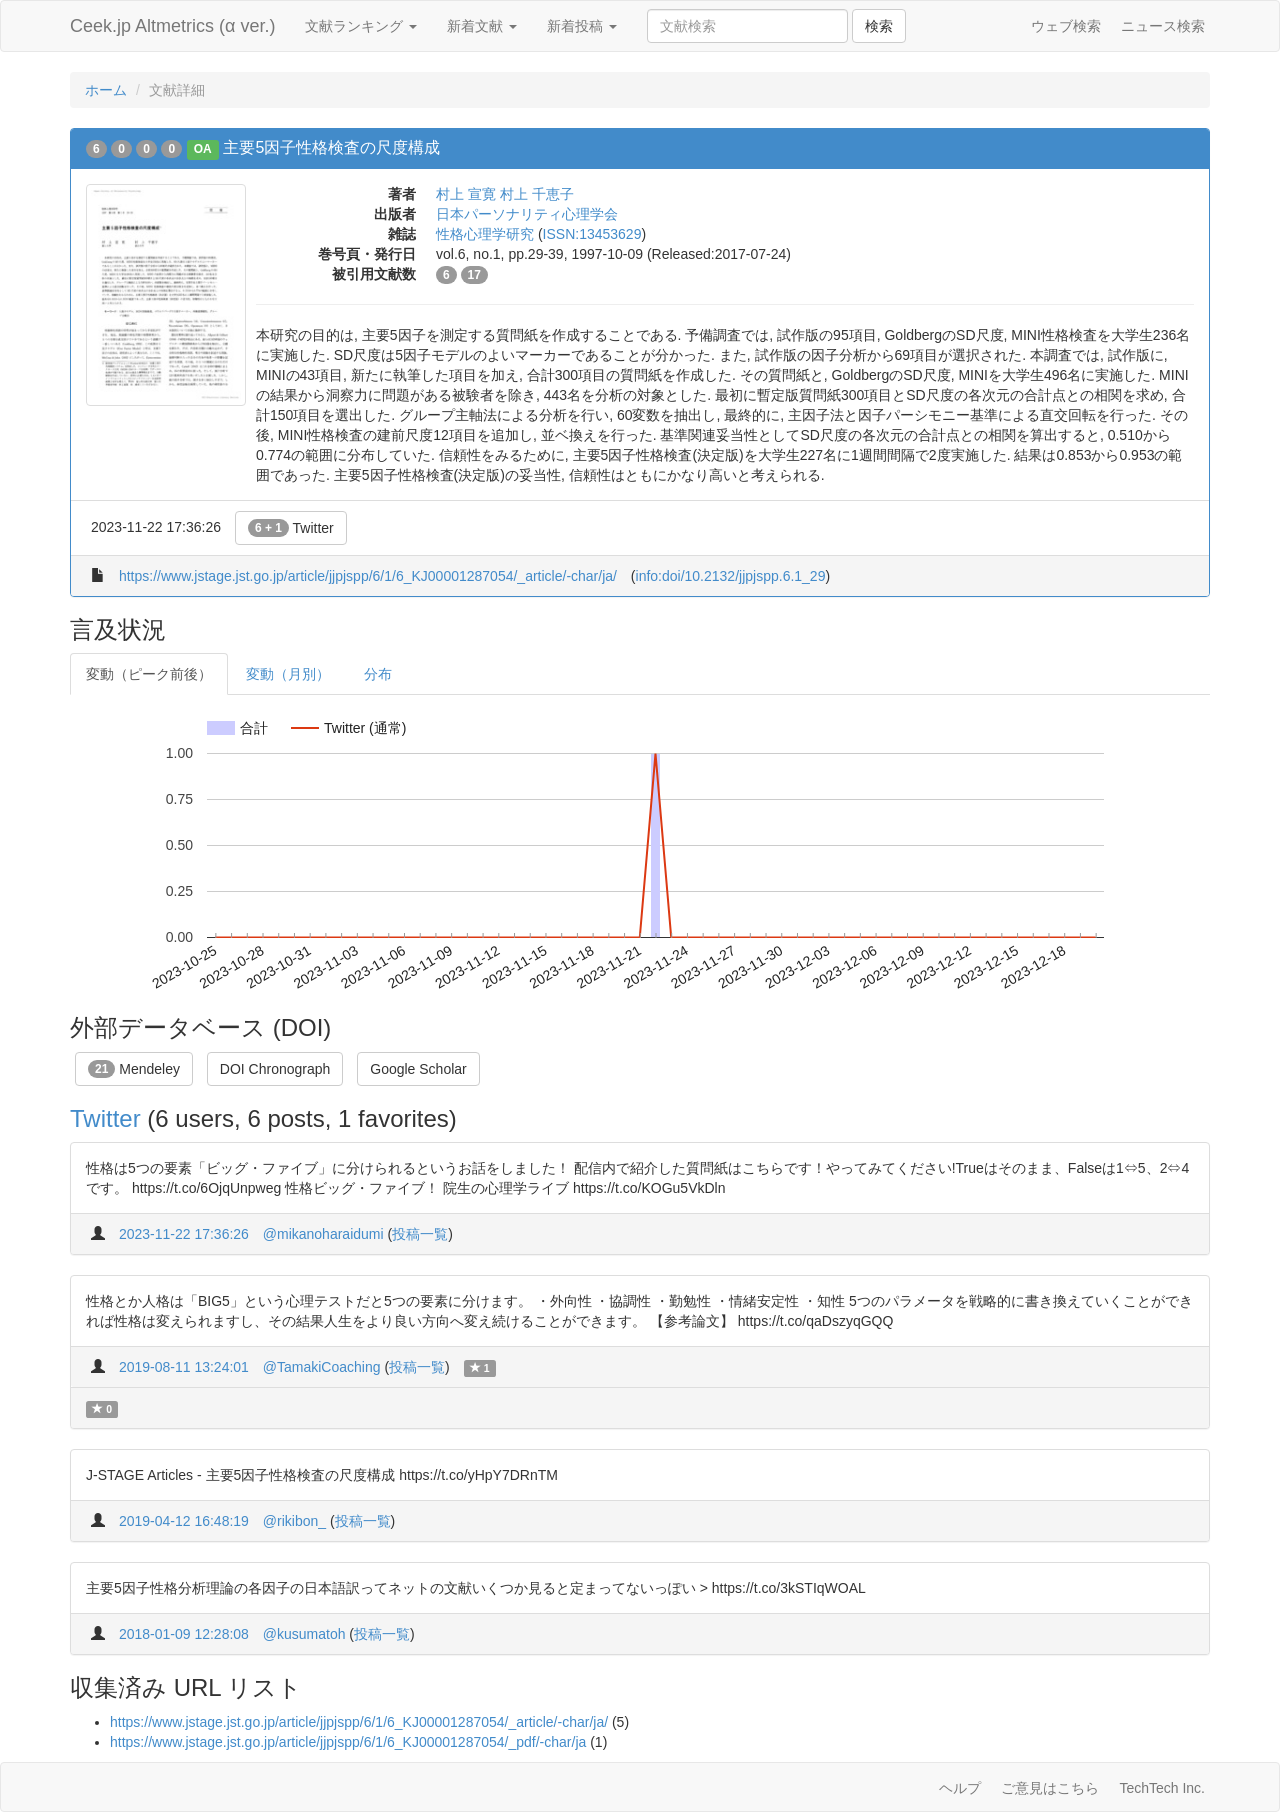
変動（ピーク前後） (149, 674)
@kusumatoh (304, 1634)
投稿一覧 (420, 1234)
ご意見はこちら (1050, 1788)
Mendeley (134, 1069)
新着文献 (482, 26)
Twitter (291, 528)
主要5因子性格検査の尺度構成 (331, 147)
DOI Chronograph (275, 1069)
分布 (378, 674)
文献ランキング (361, 26)
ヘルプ (960, 1788)
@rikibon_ (294, 1521)
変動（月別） (288, 674)
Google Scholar (418, 1069)
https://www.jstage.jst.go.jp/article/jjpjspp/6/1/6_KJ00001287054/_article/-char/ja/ (368, 576)
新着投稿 (582, 26)
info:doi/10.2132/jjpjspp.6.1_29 (731, 576)
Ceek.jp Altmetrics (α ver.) (172, 26)
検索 (879, 26)
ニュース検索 (1163, 26)
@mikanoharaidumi (323, 1234)
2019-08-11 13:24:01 (184, 1367)
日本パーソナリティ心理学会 (527, 214)
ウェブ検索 (1066, 26)
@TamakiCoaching (322, 1367)
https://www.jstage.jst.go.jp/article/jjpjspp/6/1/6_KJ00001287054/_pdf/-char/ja (348, 1742)
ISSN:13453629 (592, 234)
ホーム (106, 90)
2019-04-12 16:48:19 (184, 1521)
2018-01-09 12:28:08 (184, 1634)
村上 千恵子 (537, 194)
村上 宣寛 (466, 194)
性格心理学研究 (485, 234)
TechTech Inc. (1162, 1788)
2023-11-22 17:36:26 (184, 1234)
